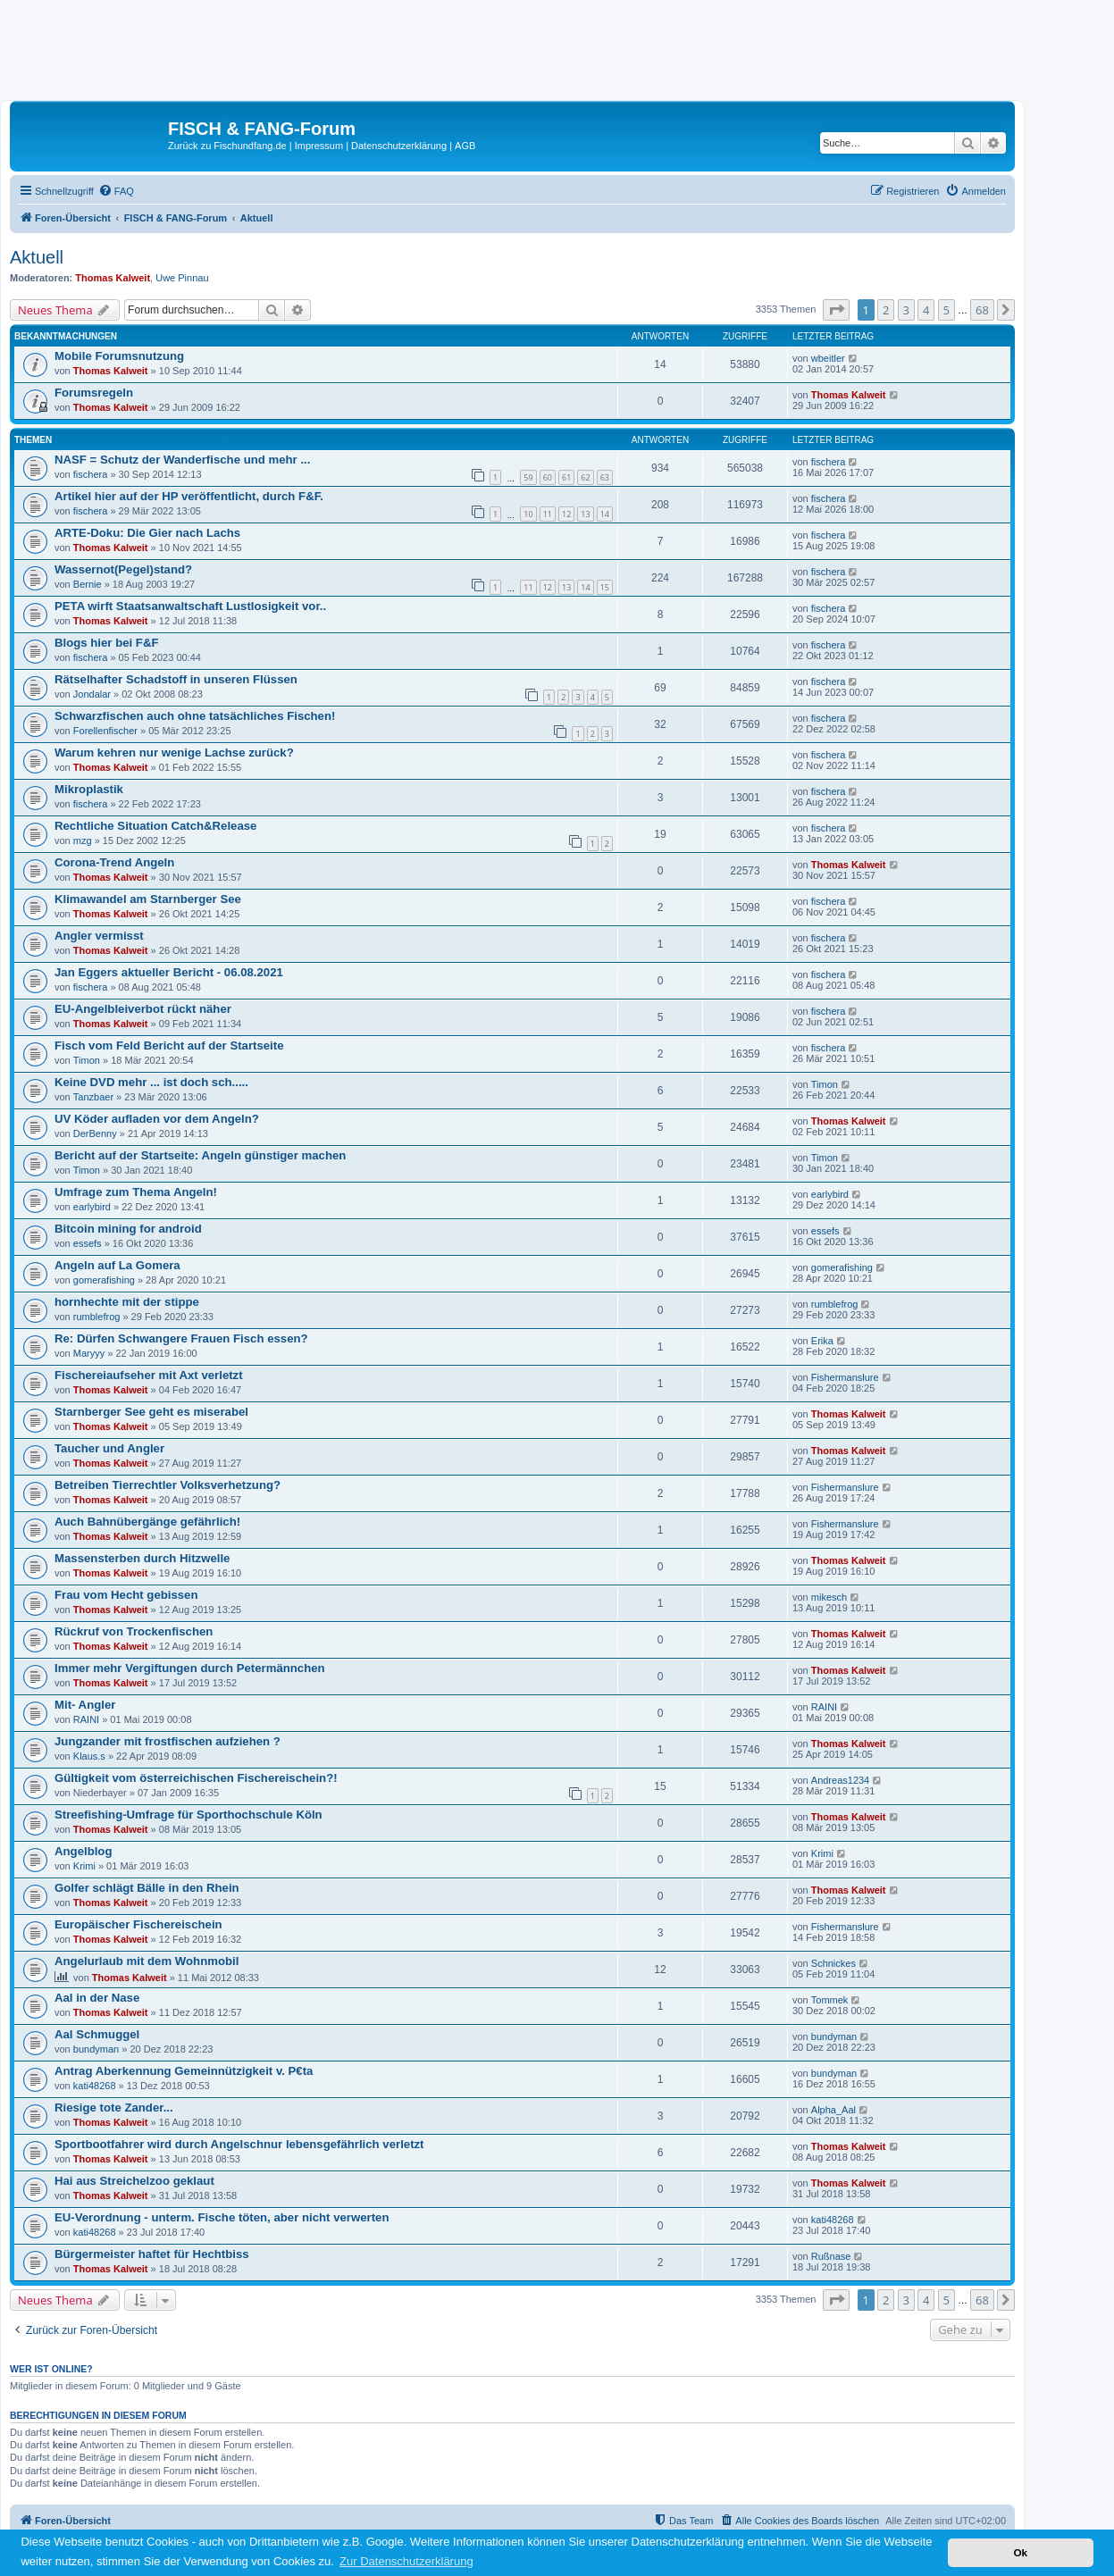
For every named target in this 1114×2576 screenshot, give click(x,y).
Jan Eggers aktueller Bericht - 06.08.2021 (168, 972)
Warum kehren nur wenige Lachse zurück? (174, 752)
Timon (86, 1060)
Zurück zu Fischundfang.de (227, 145)
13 (585, 514)
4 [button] (926, 310)
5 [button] (946, 310)
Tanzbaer (93, 1096)
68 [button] (982, 310)
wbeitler (828, 358)
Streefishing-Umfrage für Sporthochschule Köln (188, 1814)
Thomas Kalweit (112, 277)
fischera (90, 474)
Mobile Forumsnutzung (119, 356)
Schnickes (833, 1963)
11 (547, 514)
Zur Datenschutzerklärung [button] (406, 2561)
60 (547, 477)
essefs (87, 1243)
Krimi (84, 1866)
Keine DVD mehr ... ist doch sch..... (151, 1082)
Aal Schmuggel (96, 2034)
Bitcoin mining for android (128, 1228)
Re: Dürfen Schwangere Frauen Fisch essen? (181, 1338)
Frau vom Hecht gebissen (126, 1595)
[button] (836, 310)
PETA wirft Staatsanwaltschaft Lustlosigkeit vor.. (190, 606)
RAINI (86, 1719)
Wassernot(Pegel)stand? (123, 569)
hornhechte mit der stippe (126, 1302)
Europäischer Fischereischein (138, 1924)
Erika (822, 1340)
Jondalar (92, 694)
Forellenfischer (105, 730)
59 (527, 477)
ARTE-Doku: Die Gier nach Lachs (147, 532)
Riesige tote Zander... (113, 2107)
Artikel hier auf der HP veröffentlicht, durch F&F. (188, 496)
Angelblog (83, 1851)
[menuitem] (116, 191)
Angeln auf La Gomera (117, 1265)
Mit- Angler (84, 1704)
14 (604, 514)
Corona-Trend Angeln (114, 862)
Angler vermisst (99, 935)
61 (566, 477)
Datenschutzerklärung (399, 145)
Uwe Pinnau (181, 277)
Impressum (319, 145)
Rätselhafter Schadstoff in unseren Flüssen (175, 679)
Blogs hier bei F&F (106, 642)
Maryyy (89, 1353)
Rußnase (831, 2256)
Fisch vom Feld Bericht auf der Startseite (169, 1045)
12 (566, 514)
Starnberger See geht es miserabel (151, 1411)
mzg (82, 840)
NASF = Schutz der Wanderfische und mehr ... (182, 459)
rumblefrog (97, 1316)
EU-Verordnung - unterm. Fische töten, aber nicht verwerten (221, 2217)
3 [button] (906, 310)
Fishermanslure (845, 1377)
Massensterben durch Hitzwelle (142, 1558)
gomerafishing (104, 1280)
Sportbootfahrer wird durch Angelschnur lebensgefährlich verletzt (239, 2144)
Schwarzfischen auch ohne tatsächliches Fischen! (194, 716)
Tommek (830, 2000)
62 (585, 477)
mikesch (829, 1597)
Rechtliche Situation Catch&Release (155, 825)
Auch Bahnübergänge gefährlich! (147, 1521)
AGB (465, 145)
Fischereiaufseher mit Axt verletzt (148, 1375)
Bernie (87, 584)
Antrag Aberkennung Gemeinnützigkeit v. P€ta (183, 2071)
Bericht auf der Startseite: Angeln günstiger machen (200, 1155)
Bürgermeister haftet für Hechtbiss (151, 2254)
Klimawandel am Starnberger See (147, 899)
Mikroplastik (88, 789)
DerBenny (95, 1133)
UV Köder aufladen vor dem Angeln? (156, 1118)
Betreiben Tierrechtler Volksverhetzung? (167, 1485)
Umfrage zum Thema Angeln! (135, 1192)
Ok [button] (1020, 2552)
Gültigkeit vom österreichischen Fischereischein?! (196, 1778)
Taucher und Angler (109, 1448)
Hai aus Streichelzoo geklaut (134, 2180)
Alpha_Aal (833, 2109)
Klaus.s (89, 1756)
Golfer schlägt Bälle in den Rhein (146, 1887)
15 (604, 587)
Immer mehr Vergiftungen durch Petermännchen (189, 1668)
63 (604, 477)
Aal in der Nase (96, 1997)
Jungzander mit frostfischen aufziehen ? (167, 1741)
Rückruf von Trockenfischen (133, 1631)
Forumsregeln (93, 392)
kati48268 (94, 2085)
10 (527, 514)
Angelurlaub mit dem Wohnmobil (146, 1961)
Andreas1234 (840, 1780)
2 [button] (886, 310)
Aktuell (36, 257)
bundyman (96, 2049)
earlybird (92, 1206)
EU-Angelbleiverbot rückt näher (142, 1009)
